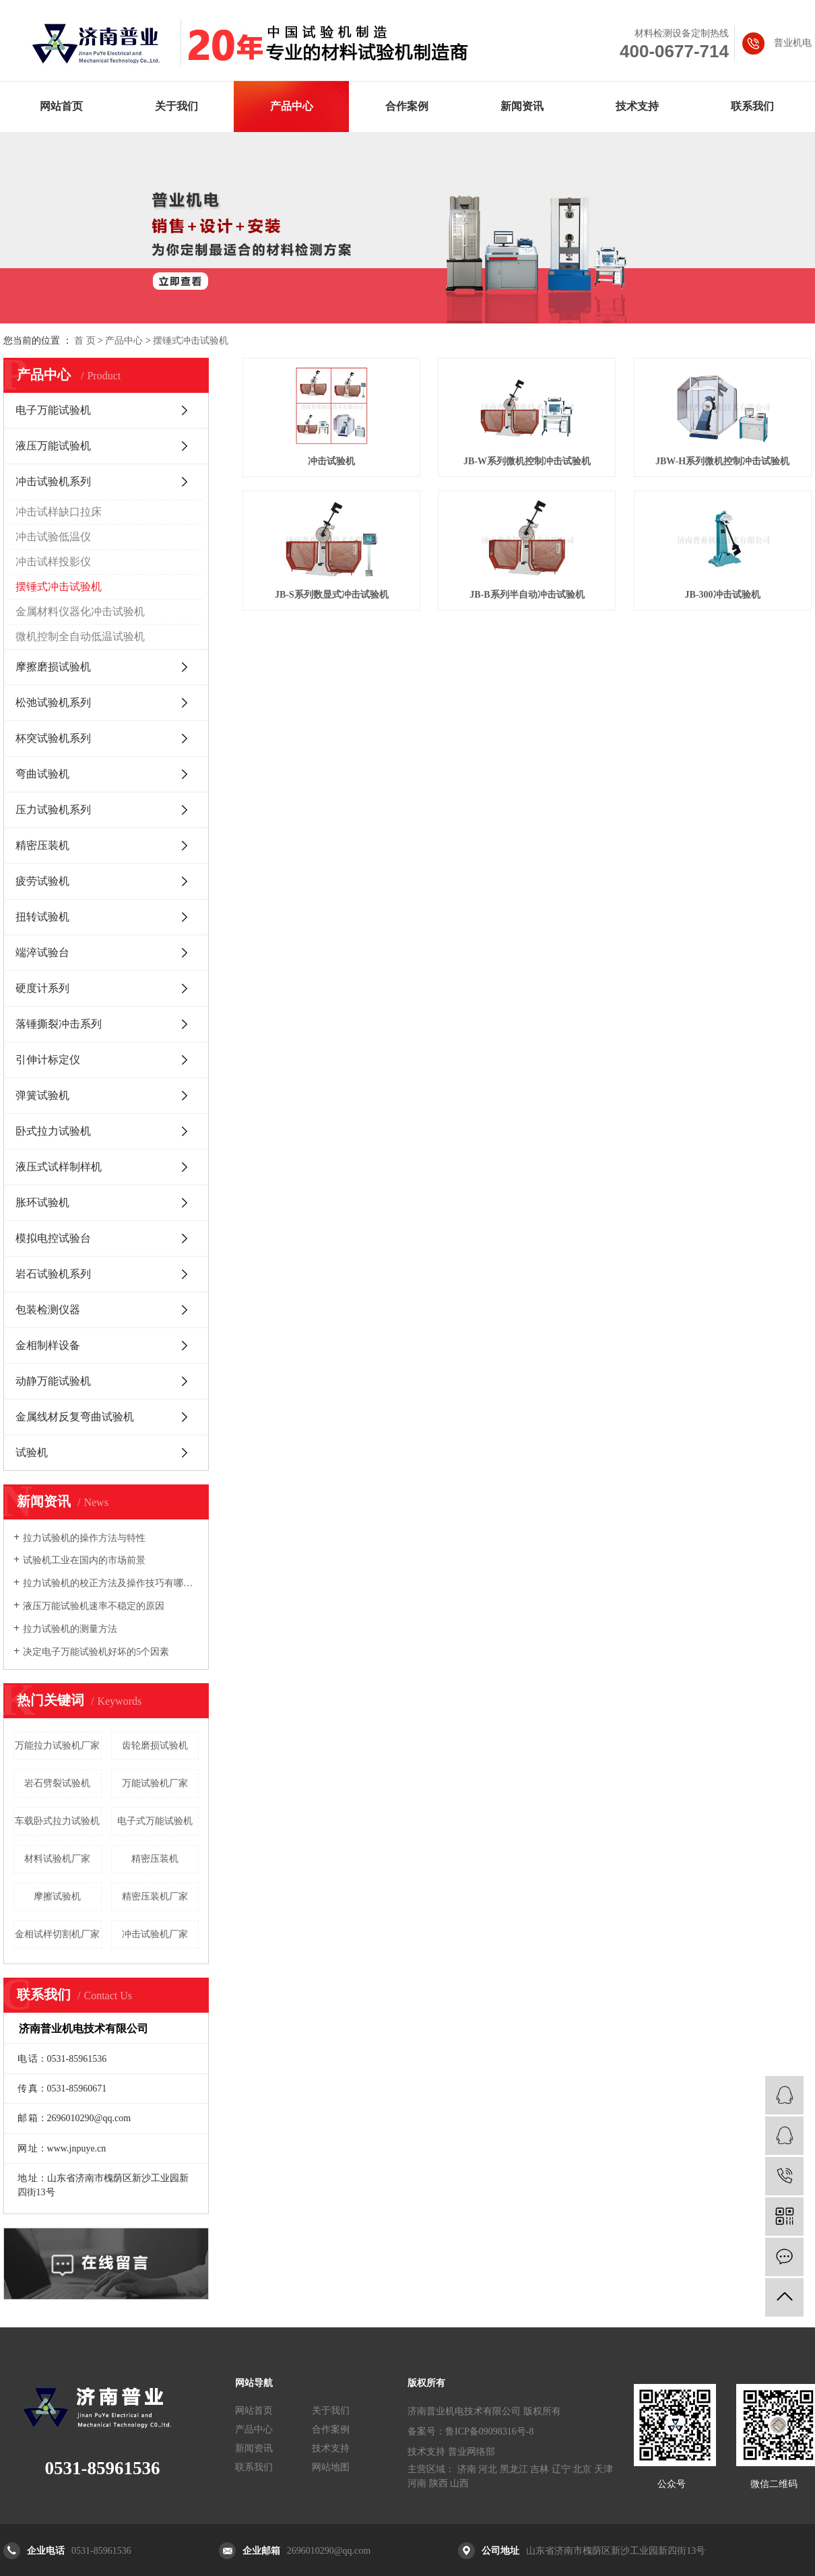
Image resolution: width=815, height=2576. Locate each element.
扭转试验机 (42, 916)
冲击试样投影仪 (53, 561)
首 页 (85, 341)
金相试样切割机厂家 (57, 1934)
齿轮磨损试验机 (155, 1745)
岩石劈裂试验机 (57, 1783)
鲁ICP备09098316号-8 (489, 2431)
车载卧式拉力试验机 (57, 1821)
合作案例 (406, 106)
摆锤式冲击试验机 (190, 341)
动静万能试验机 (53, 1381)
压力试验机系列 (53, 809)
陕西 (438, 2483)
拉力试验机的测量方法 (70, 1629)
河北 (487, 2469)
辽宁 (561, 2469)
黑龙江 (514, 2469)
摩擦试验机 (57, 1896)
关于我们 (176, 106)
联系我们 (752, 106)
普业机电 (793, 43)
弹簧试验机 (42, 1095)
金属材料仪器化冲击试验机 (80, 611)
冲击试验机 (331, 461)
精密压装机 (42, 845)
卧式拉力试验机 (53, 1131)
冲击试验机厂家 (155, 1934)
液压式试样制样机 (58, 1166)
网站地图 (331, 2467)
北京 (582, 2469)
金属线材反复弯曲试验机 (74, 1416)
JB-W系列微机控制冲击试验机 (527, 461)
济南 (466, 2469)
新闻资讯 (522, 106)
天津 (603, 2469)
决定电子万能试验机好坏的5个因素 (96, 1652)
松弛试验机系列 (53, 702)
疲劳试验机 (42, 881)
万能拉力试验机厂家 (57, 1745)
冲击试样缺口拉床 (58, 511)
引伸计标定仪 (47, 1059)
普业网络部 (471, 2452)
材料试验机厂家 (57, 1859)
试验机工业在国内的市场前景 (84, 1560)
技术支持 (637, 106)
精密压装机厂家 (155, 1896)
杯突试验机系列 (53, 738)
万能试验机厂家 (155, 1783)
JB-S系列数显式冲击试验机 (332, 595)
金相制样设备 (47, 1345)
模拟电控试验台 (53, 1238)
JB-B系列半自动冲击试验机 (526, 595)
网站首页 (61, 106)
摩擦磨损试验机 (53, 666)
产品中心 (291, 106)
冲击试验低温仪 (53, 536)
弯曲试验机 (42, 774)
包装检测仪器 (47, 1309)
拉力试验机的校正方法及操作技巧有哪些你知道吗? (111, 1583)
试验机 (31, 1452)
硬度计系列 (42, 988)
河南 (417, 2483)
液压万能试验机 (53, 445)
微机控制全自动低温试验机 (80, 636)
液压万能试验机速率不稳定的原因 (93, 1606)
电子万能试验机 (53, 410)
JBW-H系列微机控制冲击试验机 (722, 461)
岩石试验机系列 (53, 1274)
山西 (459, 2483)
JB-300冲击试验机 (722, 595)
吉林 (539, 2469)
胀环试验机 (42, 1202)
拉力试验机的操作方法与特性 (84, 1538)
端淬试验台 (42, 952)
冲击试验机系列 (53, 481)
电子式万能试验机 (155, 1821)
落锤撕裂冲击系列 (58, 1024)
